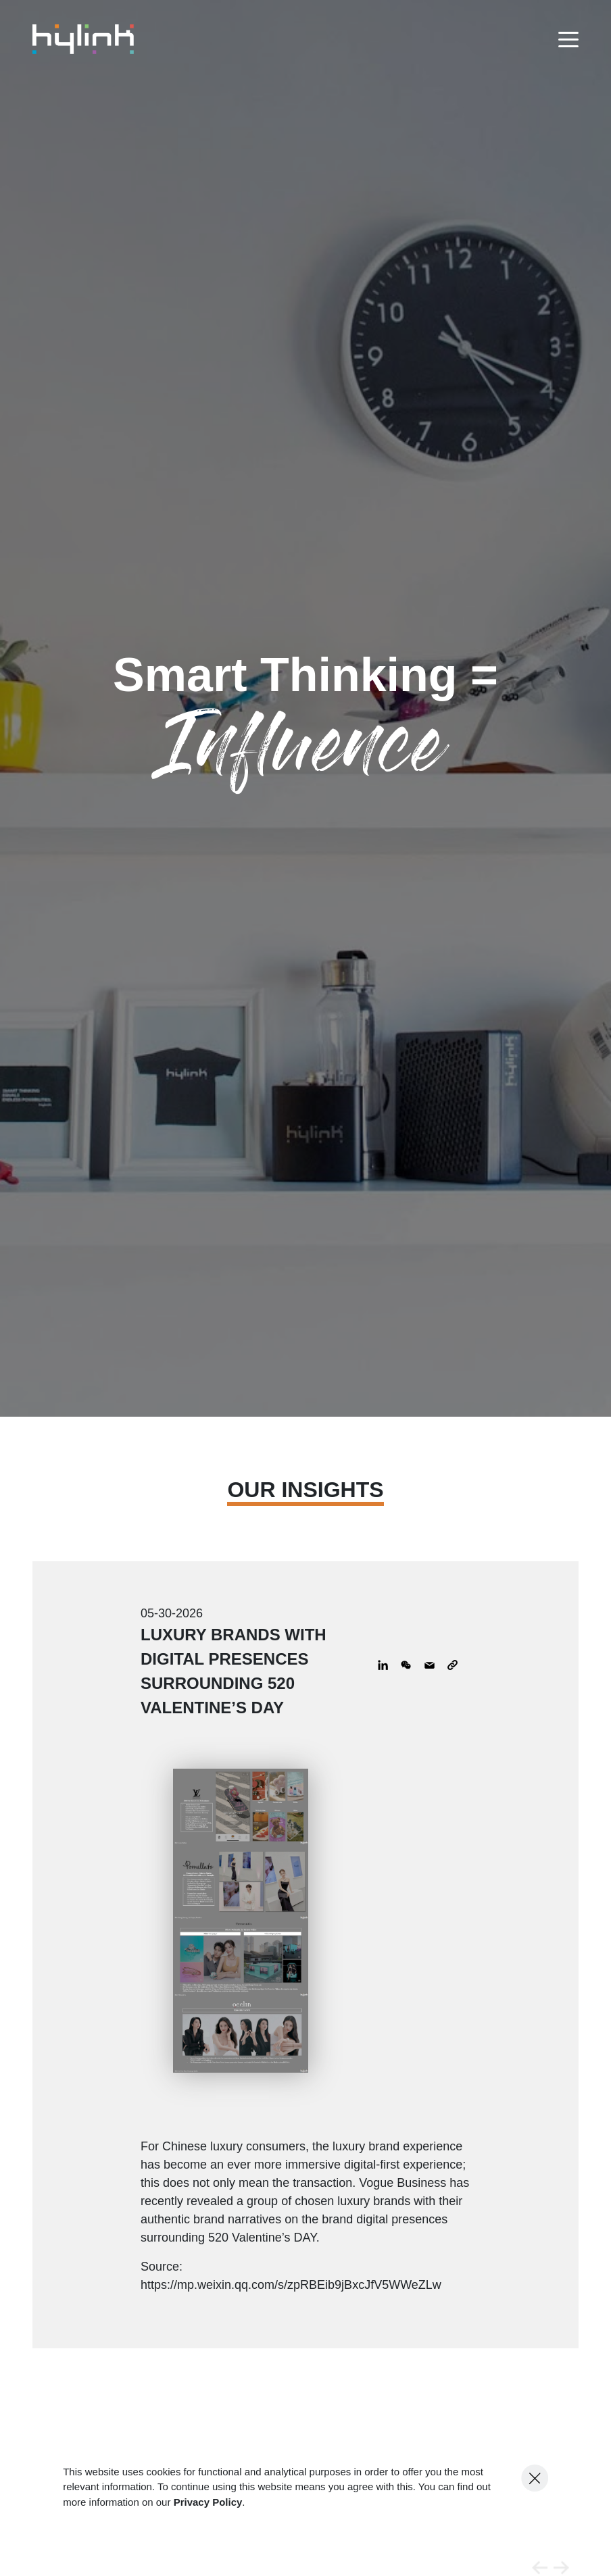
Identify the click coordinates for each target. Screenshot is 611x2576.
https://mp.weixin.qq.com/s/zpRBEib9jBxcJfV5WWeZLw (291, 2285)
